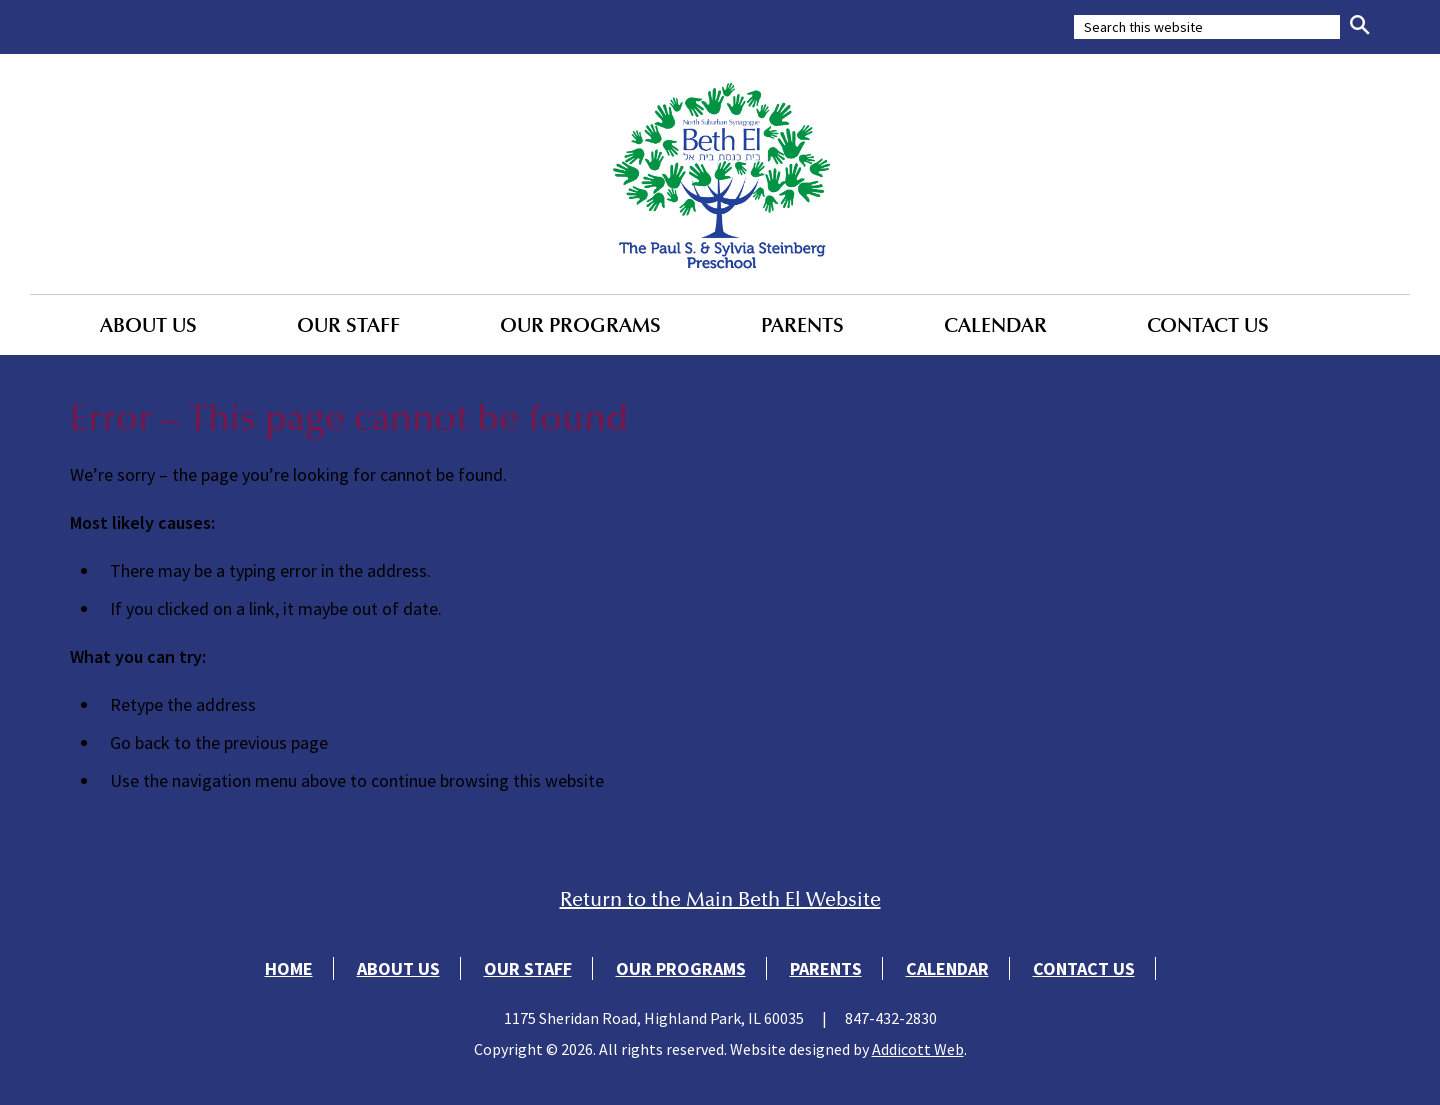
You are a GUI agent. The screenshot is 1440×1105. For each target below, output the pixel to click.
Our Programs (580, 325)
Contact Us (1208, 325)
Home (289, 968)
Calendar (995, 325)
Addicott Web (918, 1049)
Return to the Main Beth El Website (720, 899)
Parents (802, 325)
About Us (148, 325)
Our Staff (348, 325)
